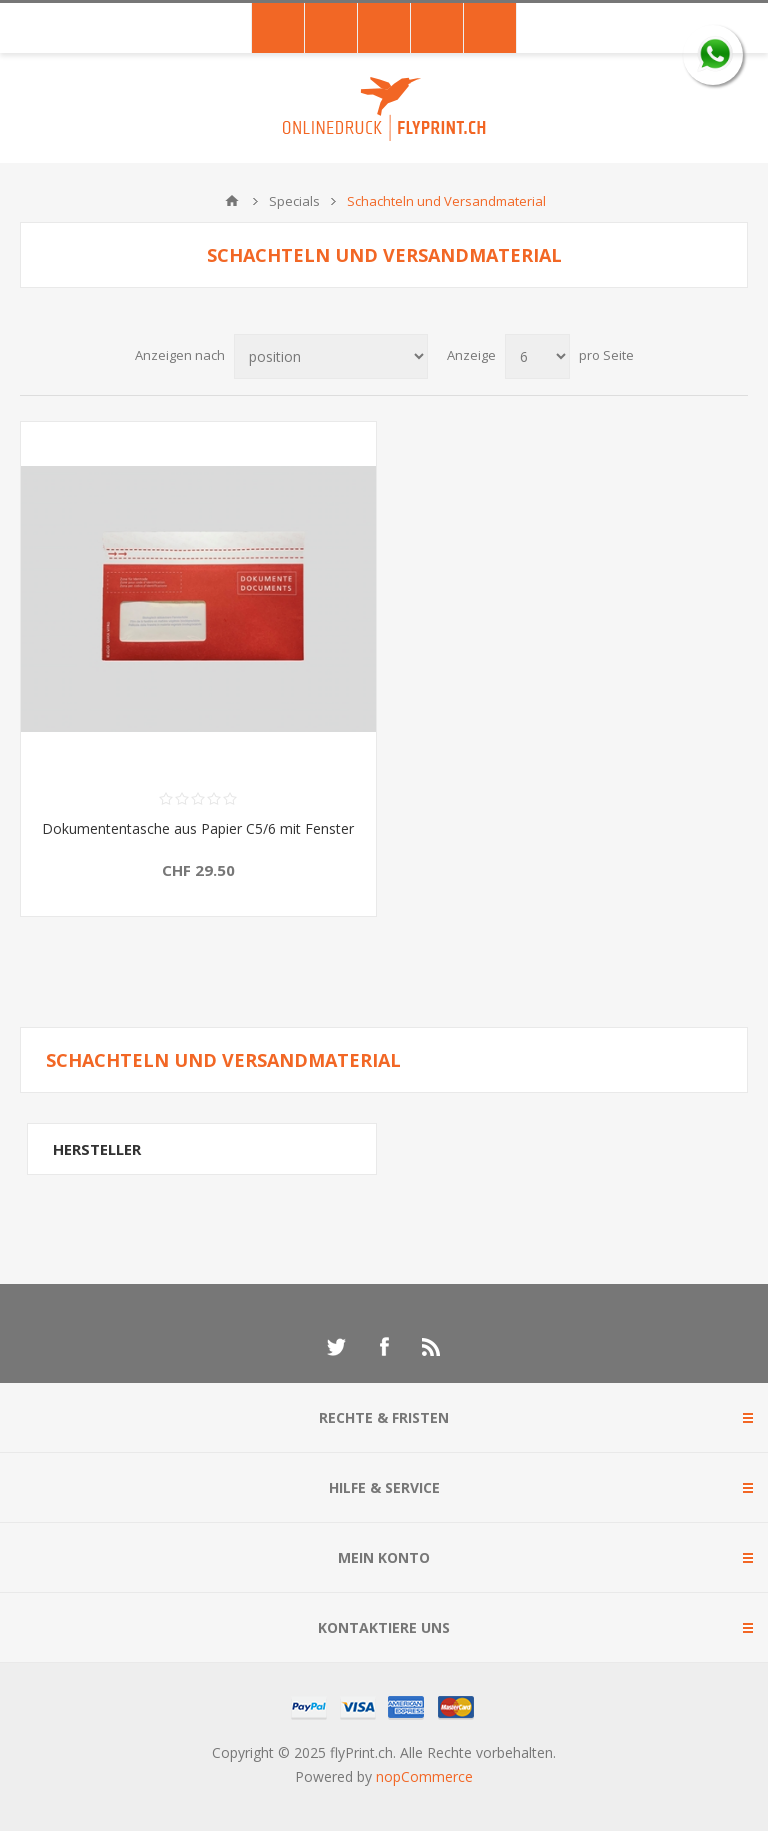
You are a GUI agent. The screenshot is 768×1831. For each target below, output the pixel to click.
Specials (294, 201)
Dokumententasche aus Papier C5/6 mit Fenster (198, 828)
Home (232, 201)
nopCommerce (424, 1776)
